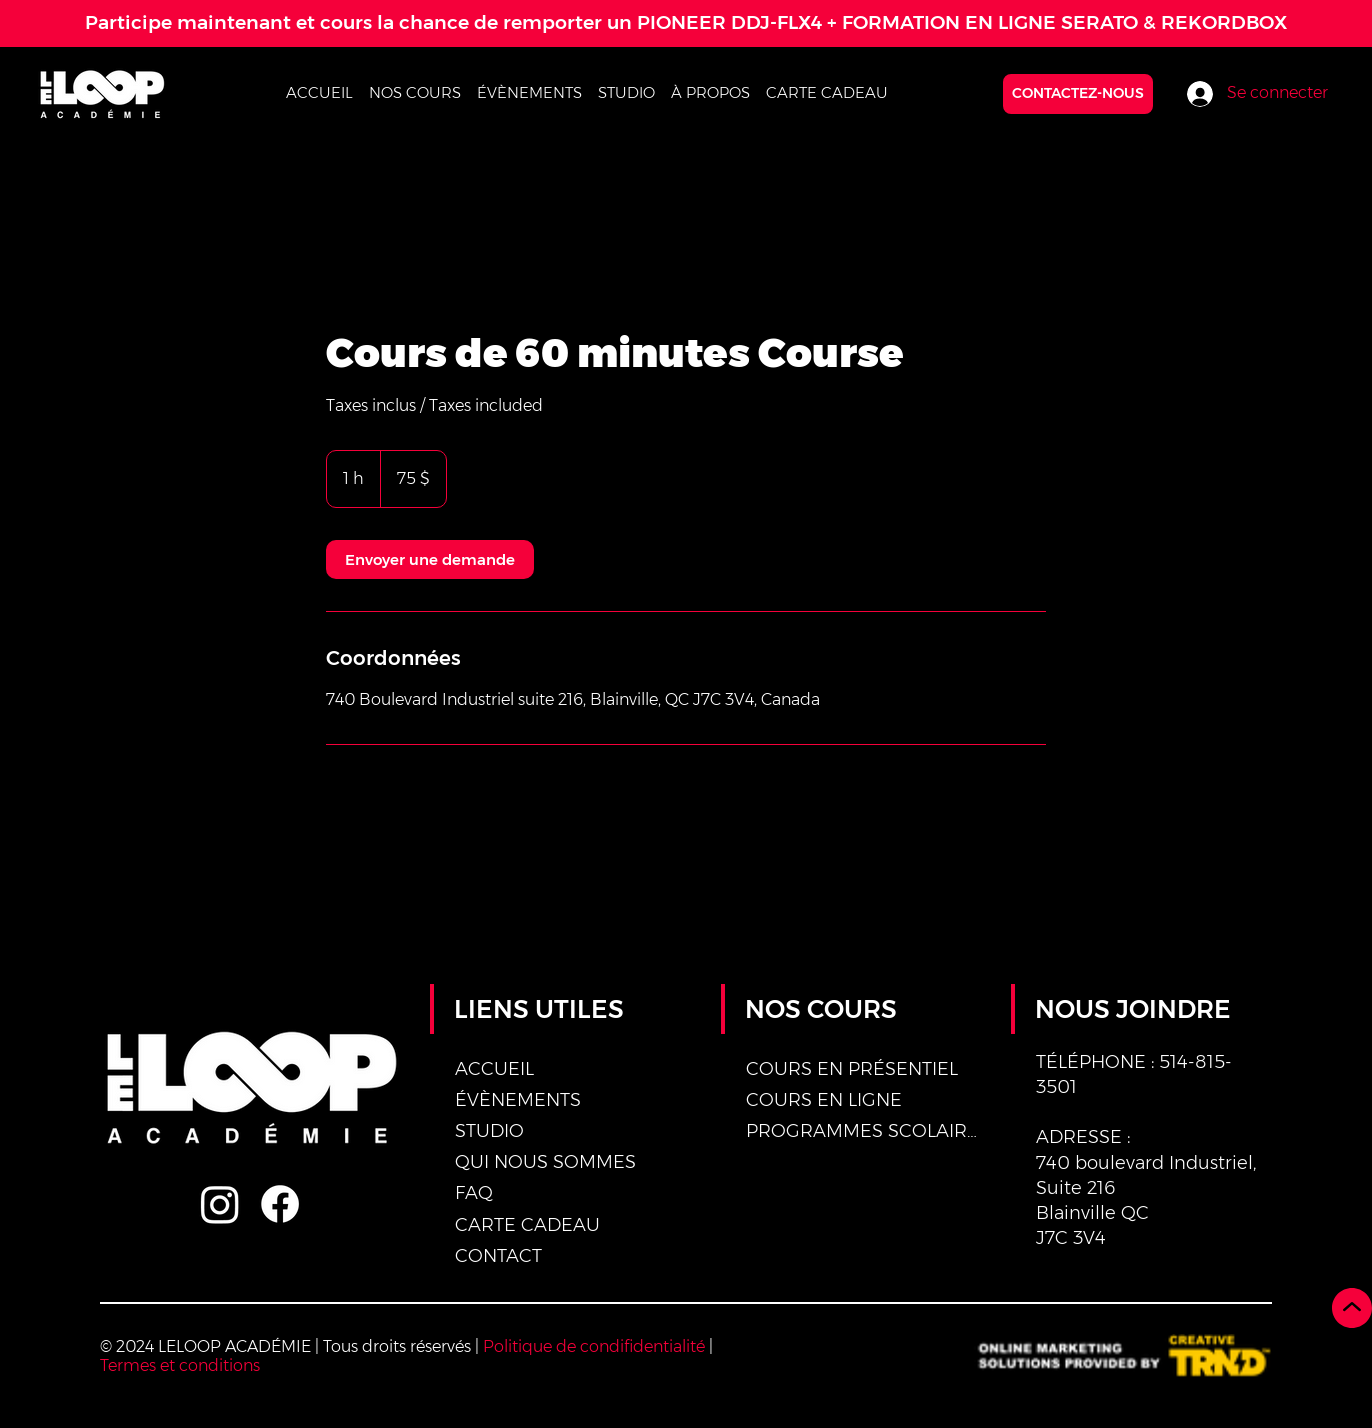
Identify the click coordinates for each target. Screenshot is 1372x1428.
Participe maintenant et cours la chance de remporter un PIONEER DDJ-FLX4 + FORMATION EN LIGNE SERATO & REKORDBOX (686, 22)
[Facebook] (280, 1204)
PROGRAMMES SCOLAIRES (864, 1131)
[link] (430, 559)
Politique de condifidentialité (594, 1346)
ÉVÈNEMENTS (518, 1100)
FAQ (474, 1193)
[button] (415, 92)
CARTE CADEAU (527, 1225)
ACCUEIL (494, 1069)
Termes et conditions (180, 1365)
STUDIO (489, 1131)
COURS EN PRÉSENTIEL (852, 1069)
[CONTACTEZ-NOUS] (1078, 94)
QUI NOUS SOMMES (545, 1162)
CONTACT (498, 1256)
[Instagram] (220, 1204)
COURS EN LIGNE (824, 1100)
